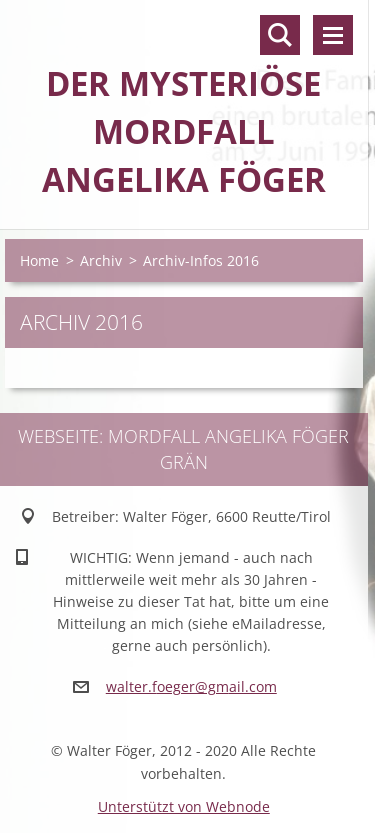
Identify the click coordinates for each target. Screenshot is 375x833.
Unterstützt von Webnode (184, 806)
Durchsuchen (280, 35)
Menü (333, 35)
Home (39, 260)
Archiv (101, 260)
